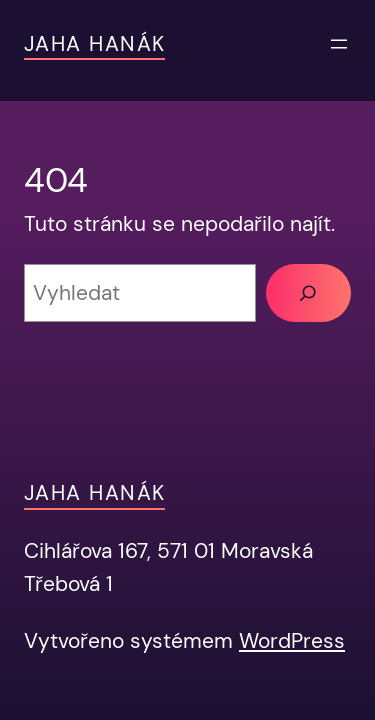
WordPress (292, 640)
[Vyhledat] (308, 293)
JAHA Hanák (94, 43)
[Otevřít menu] (339, 44)
